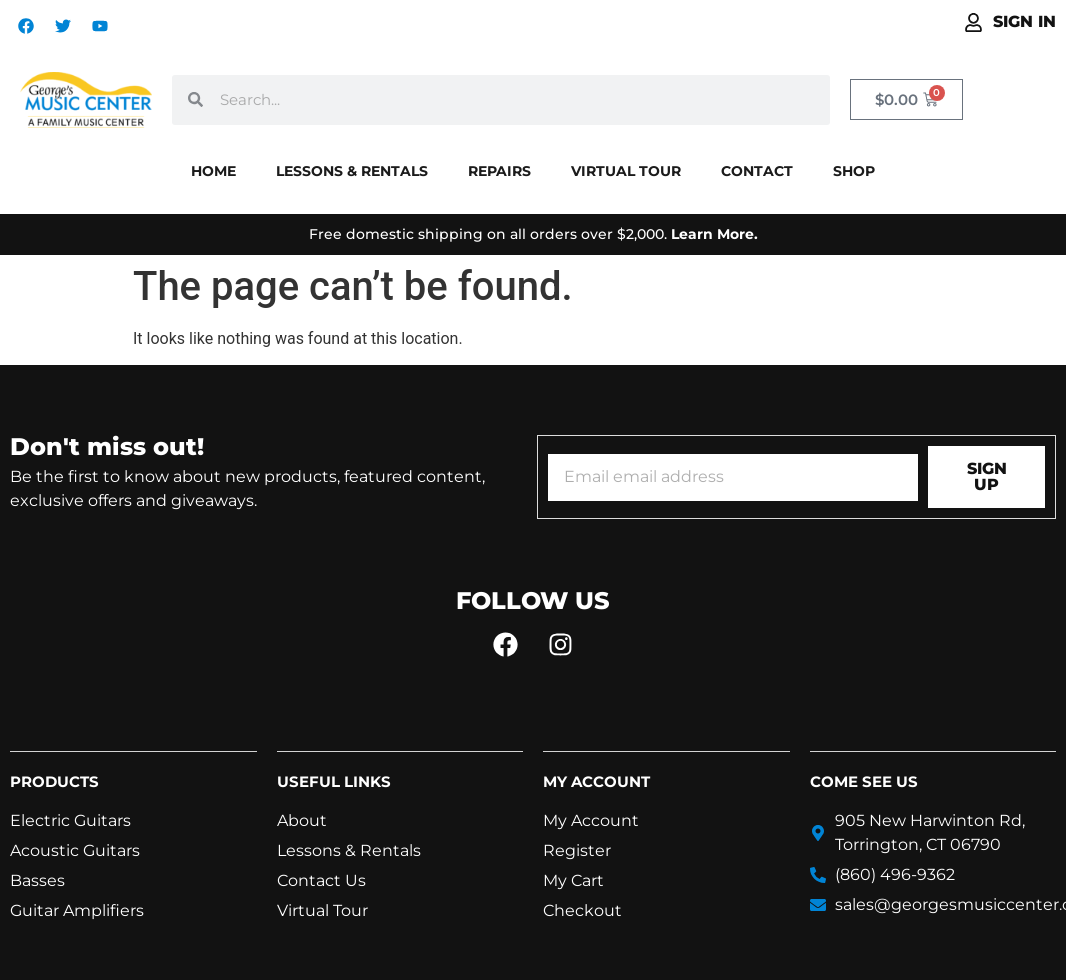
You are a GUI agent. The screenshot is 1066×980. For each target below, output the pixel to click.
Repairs (499, 171)
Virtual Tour (626, 171)
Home (213, 171)
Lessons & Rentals (352, 171)
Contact (757, 171)
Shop (854, 171)
